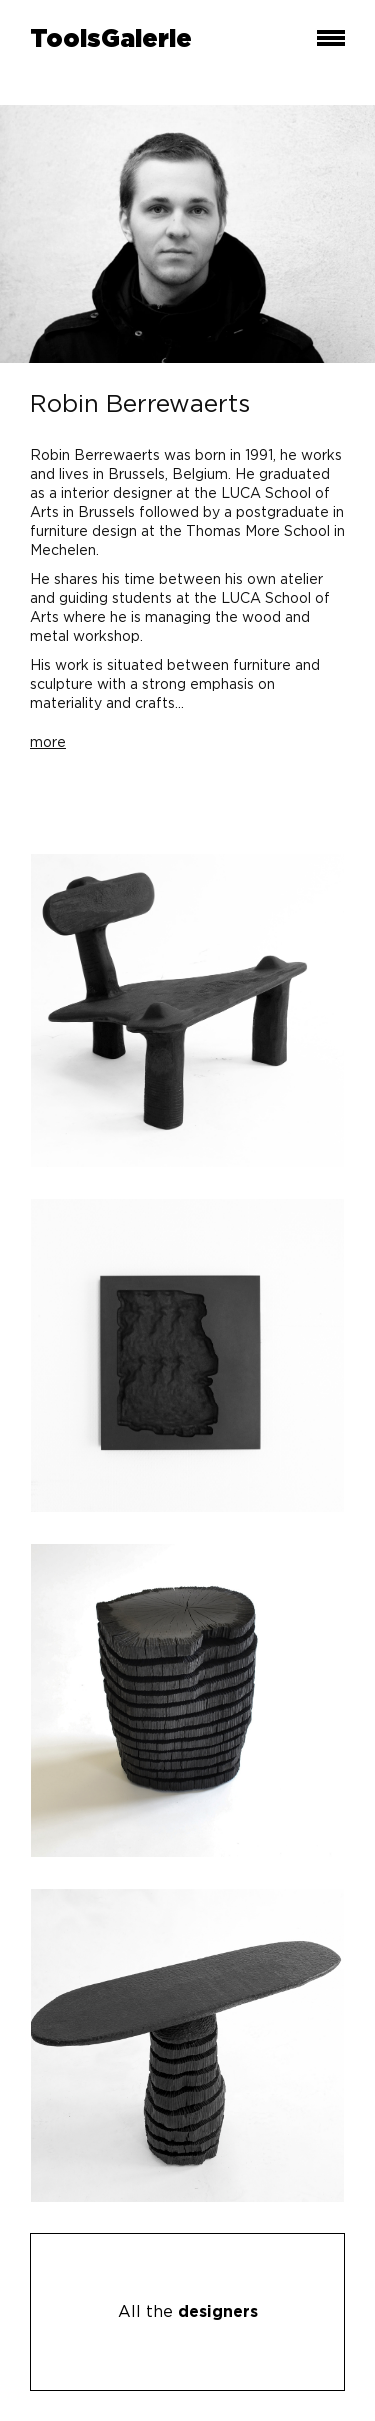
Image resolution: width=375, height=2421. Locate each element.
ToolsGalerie (111, 40)
